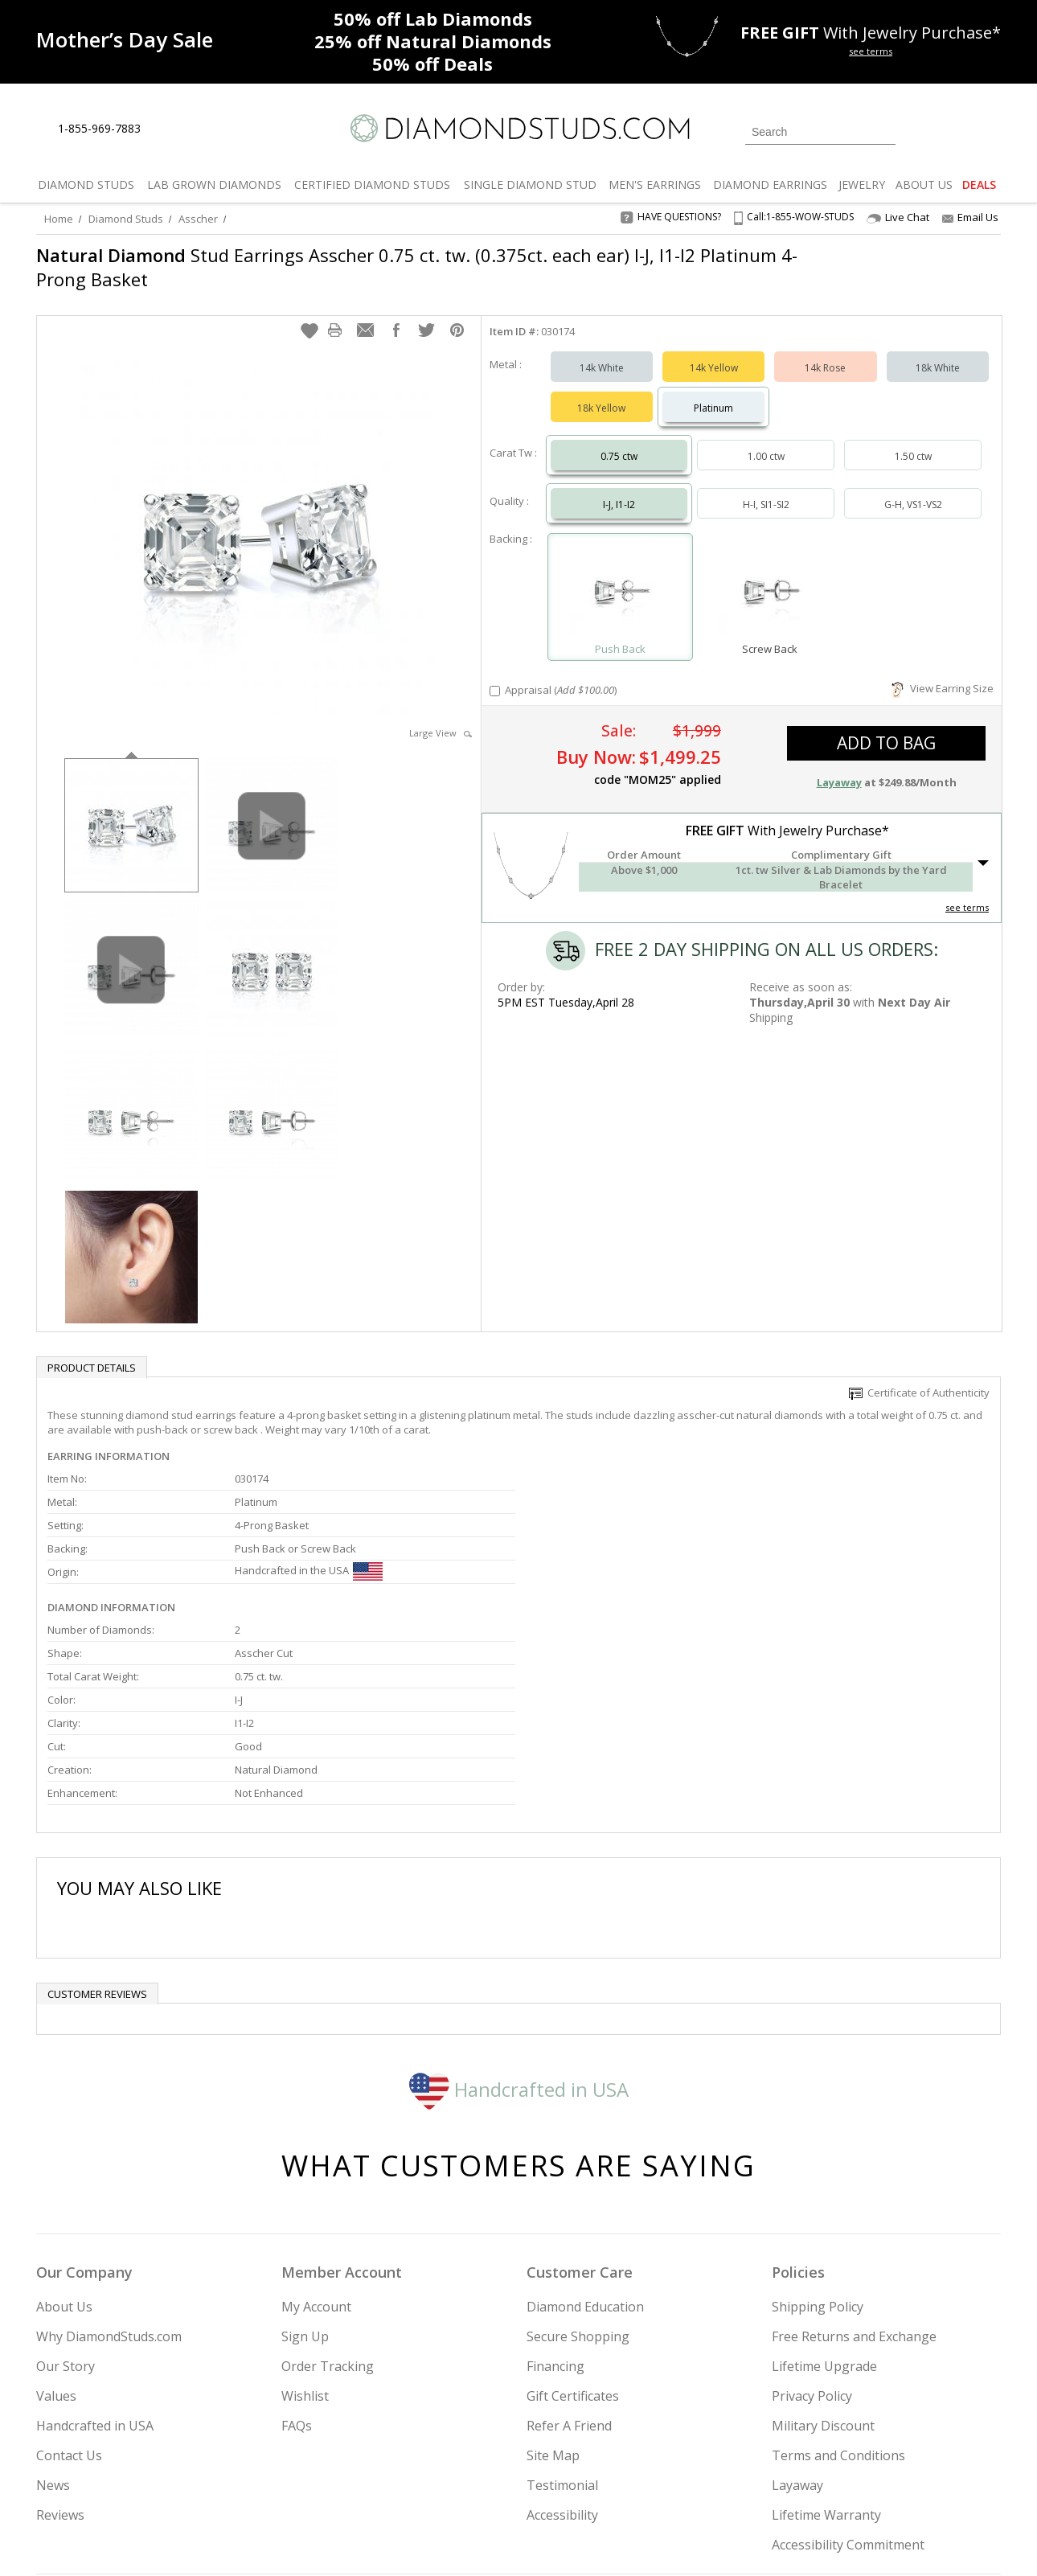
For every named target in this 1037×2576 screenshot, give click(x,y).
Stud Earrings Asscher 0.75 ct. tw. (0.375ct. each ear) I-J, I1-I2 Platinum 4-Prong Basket (416, 267)
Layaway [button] (839, 766)
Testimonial (562, 2319)
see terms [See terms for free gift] (870, 51)
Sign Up (305, 2170)
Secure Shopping (578, 2170)
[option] (131, 808)
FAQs (296, 2259)
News (53, 2319)
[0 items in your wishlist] (952, 130)
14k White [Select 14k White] (602, 352)
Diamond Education (585, 2140)
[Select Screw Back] (769, 574)
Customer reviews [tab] (97, 1827)
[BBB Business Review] (394, 2541)
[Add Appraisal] (495, 675)
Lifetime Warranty (826, 2348)
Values (56, 2229)
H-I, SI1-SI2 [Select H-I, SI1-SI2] (766, 488)
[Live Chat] (167, 129)
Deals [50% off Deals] (432, 63)
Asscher (198, 218)
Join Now (583, 2477)
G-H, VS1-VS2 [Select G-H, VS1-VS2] (913, 488)
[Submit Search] (883, 131)
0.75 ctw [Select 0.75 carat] (618, 440)
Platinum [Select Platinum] (713, 392)
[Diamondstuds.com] (519, 128)
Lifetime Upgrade (824, 2200)
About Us (64, 2140)
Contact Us (69, 2289)
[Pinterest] (846, 2482)
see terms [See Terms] (967, 891)
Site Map (553, 2289)
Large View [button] (440, 717)
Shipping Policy (817, 2140)
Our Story (65, 2200)
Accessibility (562, 2348)
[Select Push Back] (620, 574)
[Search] (820, 132)
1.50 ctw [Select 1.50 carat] (913, 440)
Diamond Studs (125, 218)
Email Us (970, 217)
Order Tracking (327, 2200)
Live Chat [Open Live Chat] (898, 217)
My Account (316, 2140)
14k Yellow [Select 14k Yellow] (714, 352)
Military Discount (823, 2259)
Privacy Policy (812, 2229)
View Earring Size (942, 672)
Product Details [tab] (91, 1351)
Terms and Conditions (838, 2289)
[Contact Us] (204, 129)
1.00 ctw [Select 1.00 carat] (766, 440)
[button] (309, 314)
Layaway (797, 2319)
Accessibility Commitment (848, 2378)
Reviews (60, 2348)
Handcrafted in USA (519, 1922)
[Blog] (888, 2482)
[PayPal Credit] (646, 2541)
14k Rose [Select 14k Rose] (825, 352)
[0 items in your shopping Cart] (990, 130)
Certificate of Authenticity (919, 1376)
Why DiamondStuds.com (109, 2170)
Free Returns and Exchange (854, 2170)
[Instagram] (729, 2482)
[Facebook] (810, 2482)
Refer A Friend (569, 2259)
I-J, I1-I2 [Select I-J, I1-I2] (619, 488)
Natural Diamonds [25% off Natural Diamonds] (432, 41)
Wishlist (305, 2229)
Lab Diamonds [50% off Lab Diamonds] (433, 18)
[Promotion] (124, 40)
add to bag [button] (886, 727)
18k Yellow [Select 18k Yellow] (601, 392)
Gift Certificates (573, 2229)
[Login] (917, 130)
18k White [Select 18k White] (938, 352)
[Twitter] (772, 2482)
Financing (555, 2200)
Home (58, 218)
